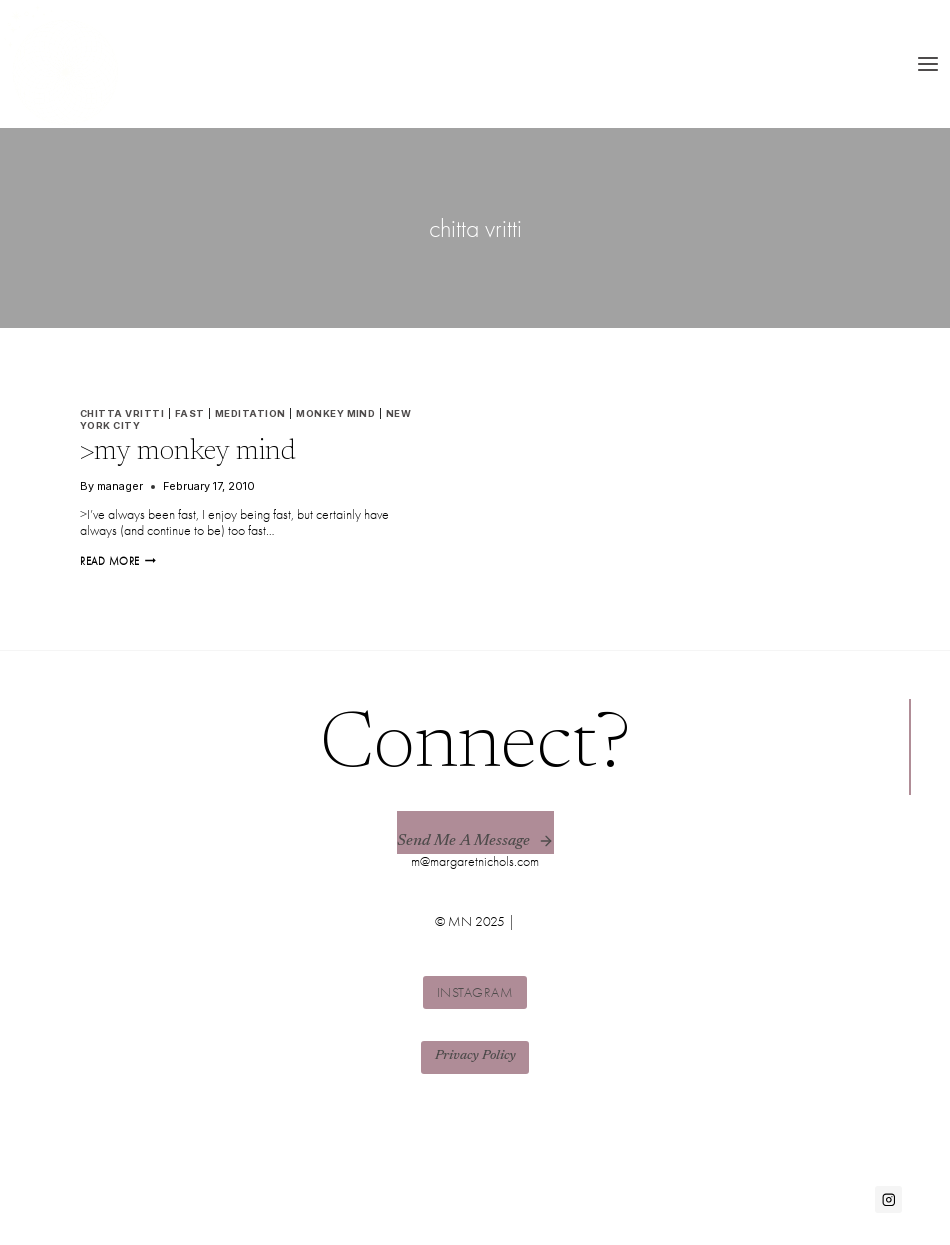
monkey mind (335, 413)
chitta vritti (122, 413)
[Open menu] (927, 63)
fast (190, 413)
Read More (118, 561)
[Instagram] (888, 1199)
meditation (250, 413)
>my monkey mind (188, 452)
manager (120, 486)
